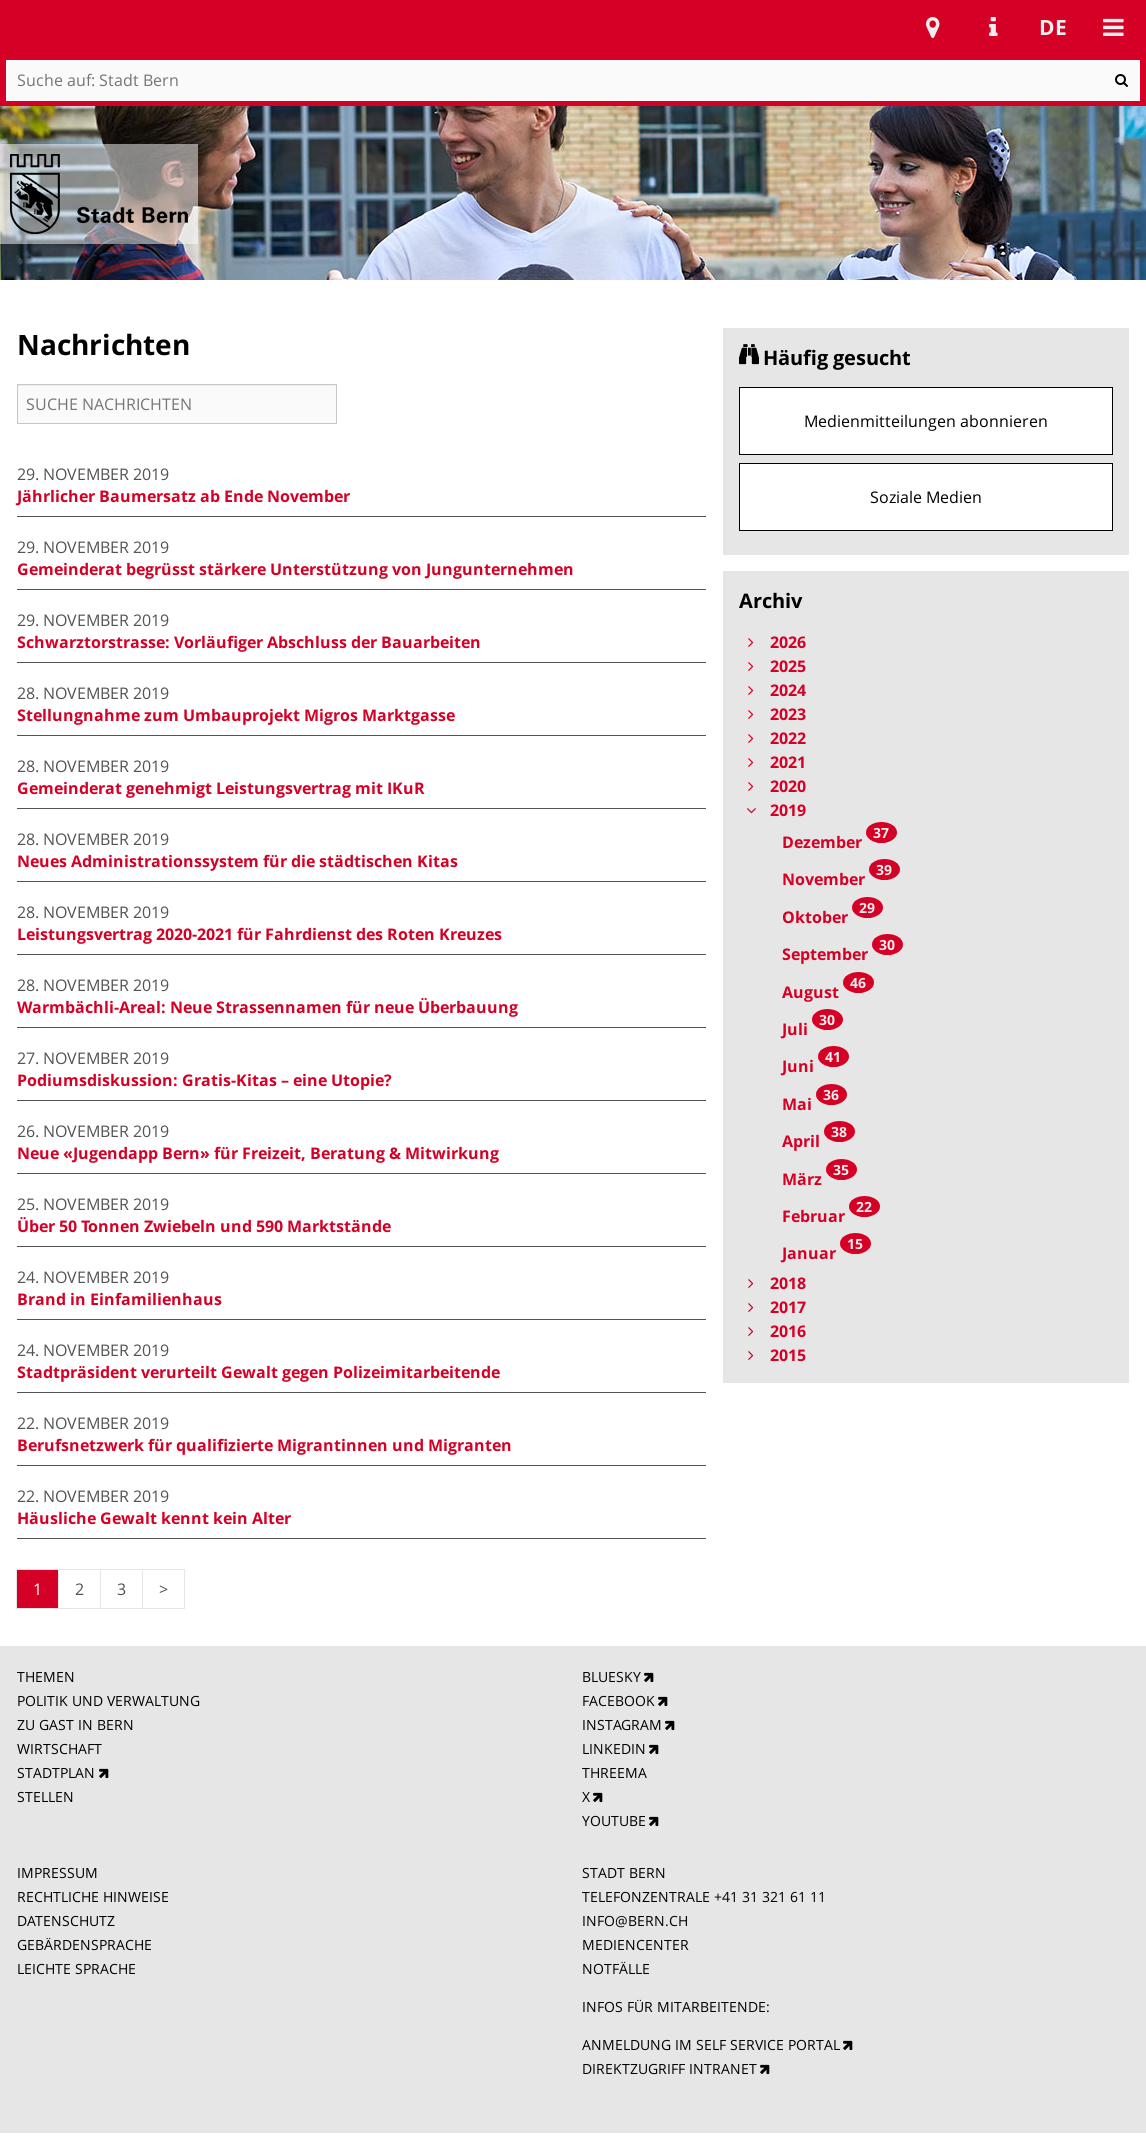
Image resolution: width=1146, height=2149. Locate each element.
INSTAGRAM (622, 1724)
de (1053, 27)
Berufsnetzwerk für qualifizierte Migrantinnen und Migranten (264, 1445)
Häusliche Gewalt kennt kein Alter (154, 1518)
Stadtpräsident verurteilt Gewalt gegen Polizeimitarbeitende (258, 1372)
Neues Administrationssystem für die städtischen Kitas (237, 861)
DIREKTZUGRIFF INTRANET (669, 2068)
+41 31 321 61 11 (770, 1896)
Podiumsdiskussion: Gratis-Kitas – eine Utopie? (204, 1080)
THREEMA (614, 1772)
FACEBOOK (618, 1700)
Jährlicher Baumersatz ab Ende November (183, 496)
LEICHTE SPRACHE (76, 1968)
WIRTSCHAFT (59, 1748)
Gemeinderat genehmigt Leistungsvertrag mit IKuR (221, 788)
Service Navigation (993, 27)
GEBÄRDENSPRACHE (84, 1944)
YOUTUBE (614, 1820)
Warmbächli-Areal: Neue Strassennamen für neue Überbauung (267, 1007)
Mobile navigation (1113, 27)
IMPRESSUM (57, 1872)
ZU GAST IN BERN (75, 1724)
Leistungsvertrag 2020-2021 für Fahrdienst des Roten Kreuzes (259, 934)
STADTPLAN (56, 1772)
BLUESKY (611, 1676)
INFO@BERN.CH (635, 1920)
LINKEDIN (614, 1748)
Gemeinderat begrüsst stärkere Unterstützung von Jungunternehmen (295, 569)
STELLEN (45, 1796)
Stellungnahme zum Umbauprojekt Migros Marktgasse (236, 715)
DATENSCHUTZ (66, 1920)
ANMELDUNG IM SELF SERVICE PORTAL (711, 2044)
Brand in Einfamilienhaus (119, 1299)
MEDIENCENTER (635, 1944)
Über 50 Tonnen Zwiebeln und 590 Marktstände (204, 1226)
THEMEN (46, 1676)
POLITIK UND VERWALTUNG (108, 1700)
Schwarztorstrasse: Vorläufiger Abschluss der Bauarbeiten (249, 642)
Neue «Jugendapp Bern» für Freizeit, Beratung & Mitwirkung (258, 1153)
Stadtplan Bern (933, 27)
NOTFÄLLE (616, 1968)
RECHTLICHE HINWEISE (93, 1896)
